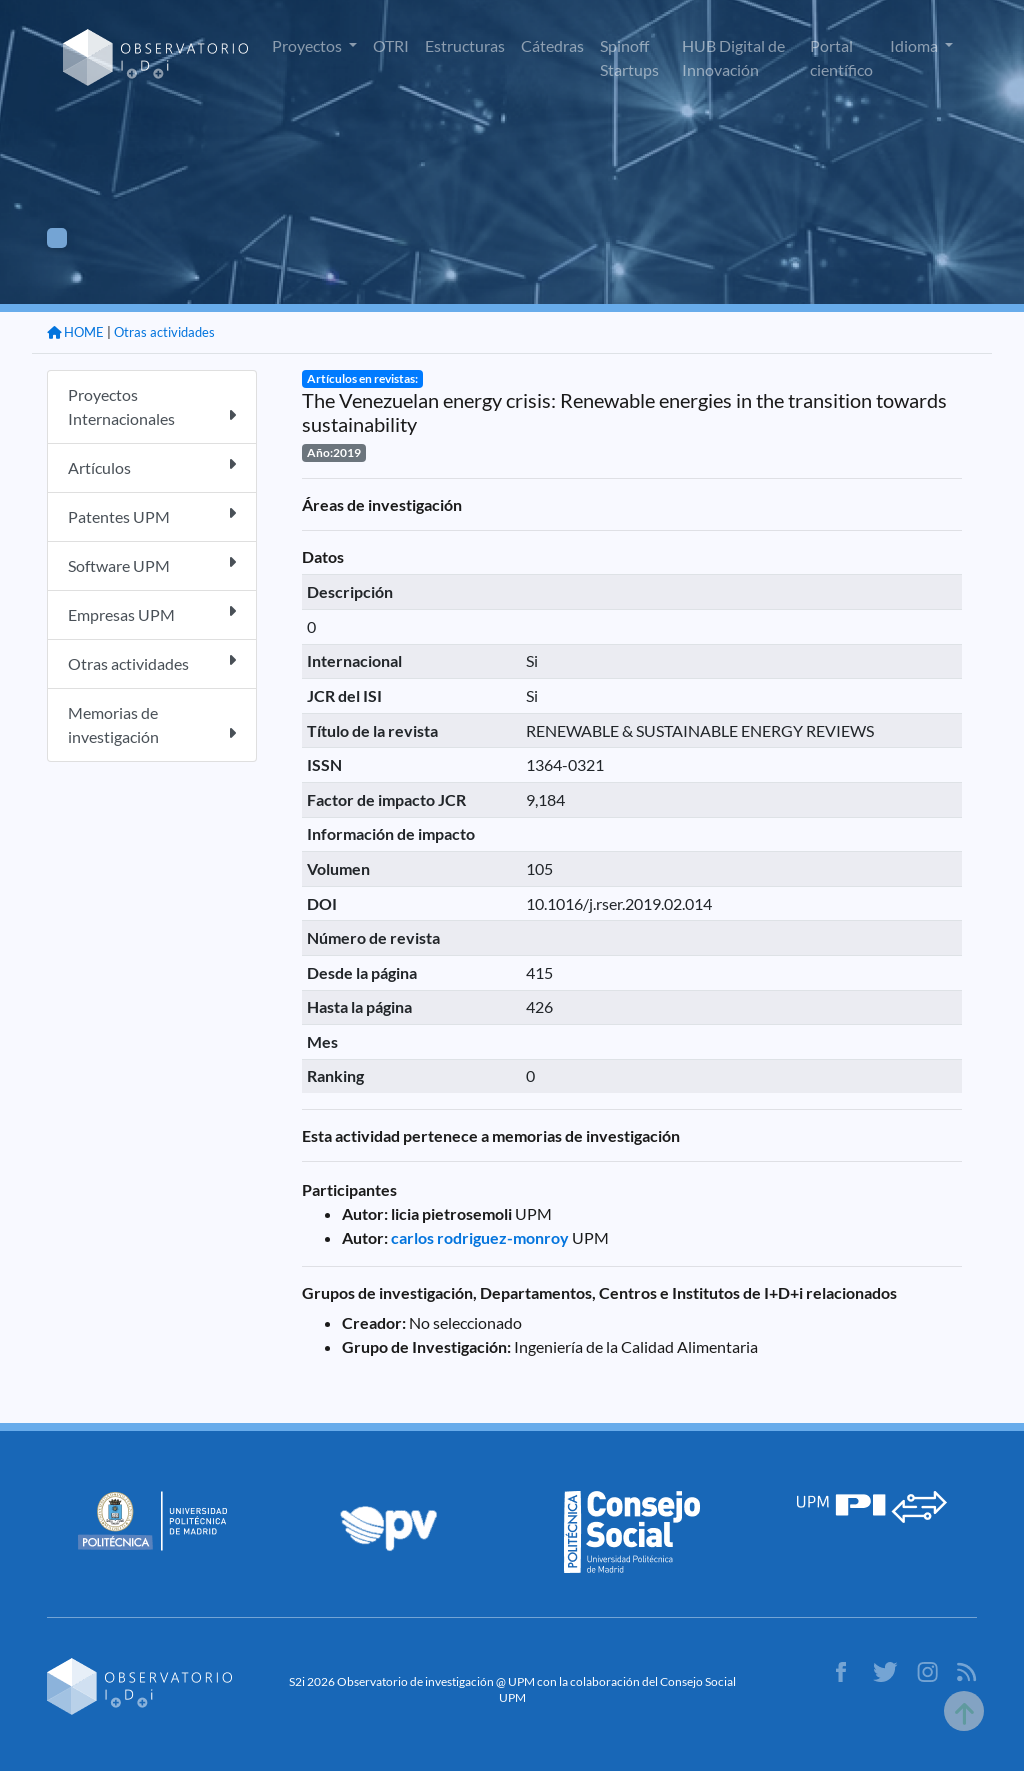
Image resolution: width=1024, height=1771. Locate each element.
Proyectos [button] (308, 45)
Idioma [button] (915, 45)
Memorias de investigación (152, 724)
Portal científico (841, 57)
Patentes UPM (152, 515)
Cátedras (552, 45)
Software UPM (152, 564)
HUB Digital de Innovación (733, 57)
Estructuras (465, 45)
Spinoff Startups (629, 57)
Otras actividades (164, 332)
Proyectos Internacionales (152, 406)
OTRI (391, 45)
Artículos (152, 466)
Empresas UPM (152, 613)
